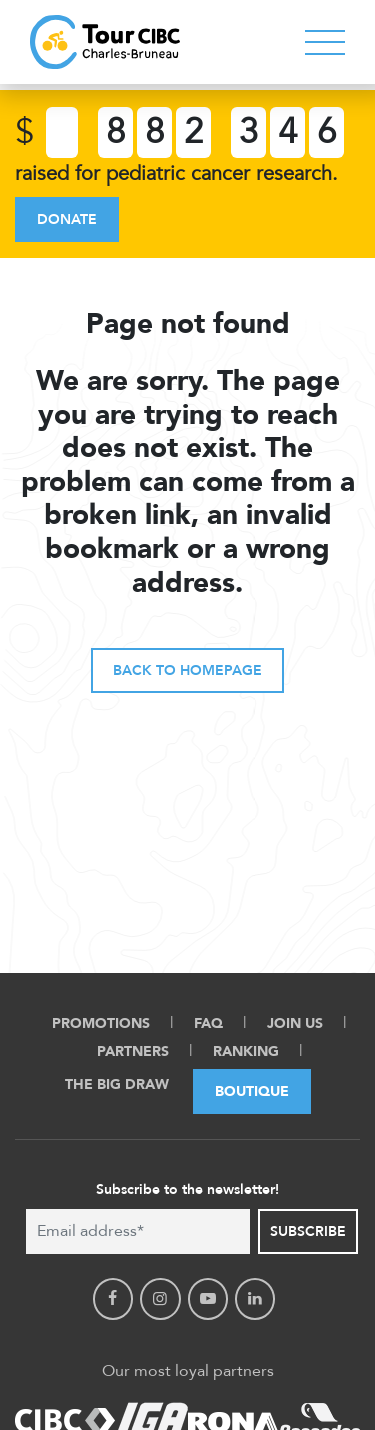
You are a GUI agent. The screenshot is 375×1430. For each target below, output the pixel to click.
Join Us (295, 1023)
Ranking (246, 1051)
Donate (67, 219)
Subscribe (308, 1231)
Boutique (252, 1091)
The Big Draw (117, 1084)
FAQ (208, 1023)
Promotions (101, 1023)
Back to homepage (187, 670)
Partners (133, 1051)
